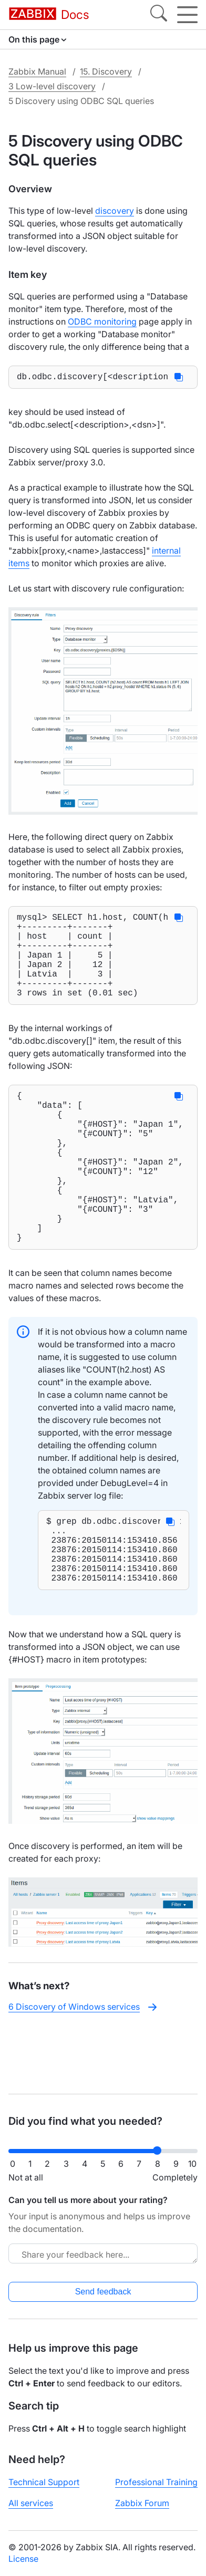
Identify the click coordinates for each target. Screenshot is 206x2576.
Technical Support (43, 2490)
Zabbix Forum (142, 2511)
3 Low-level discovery (52, 86)
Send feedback (103, 2299)
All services (30, 2511)
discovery (114, 210)
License (23, 2567)
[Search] (158, 15)
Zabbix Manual (37, 71)
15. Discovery (106, 71)
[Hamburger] (187, 14)
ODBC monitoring (102, 321)
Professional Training (156, 2490)
